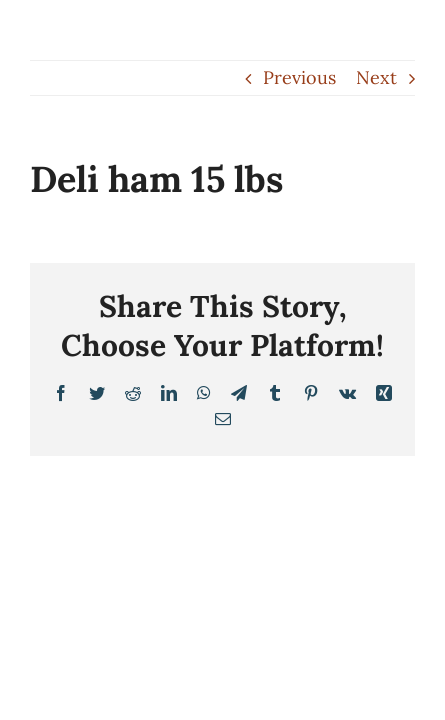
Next (376, 77)
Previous (299, 77)
